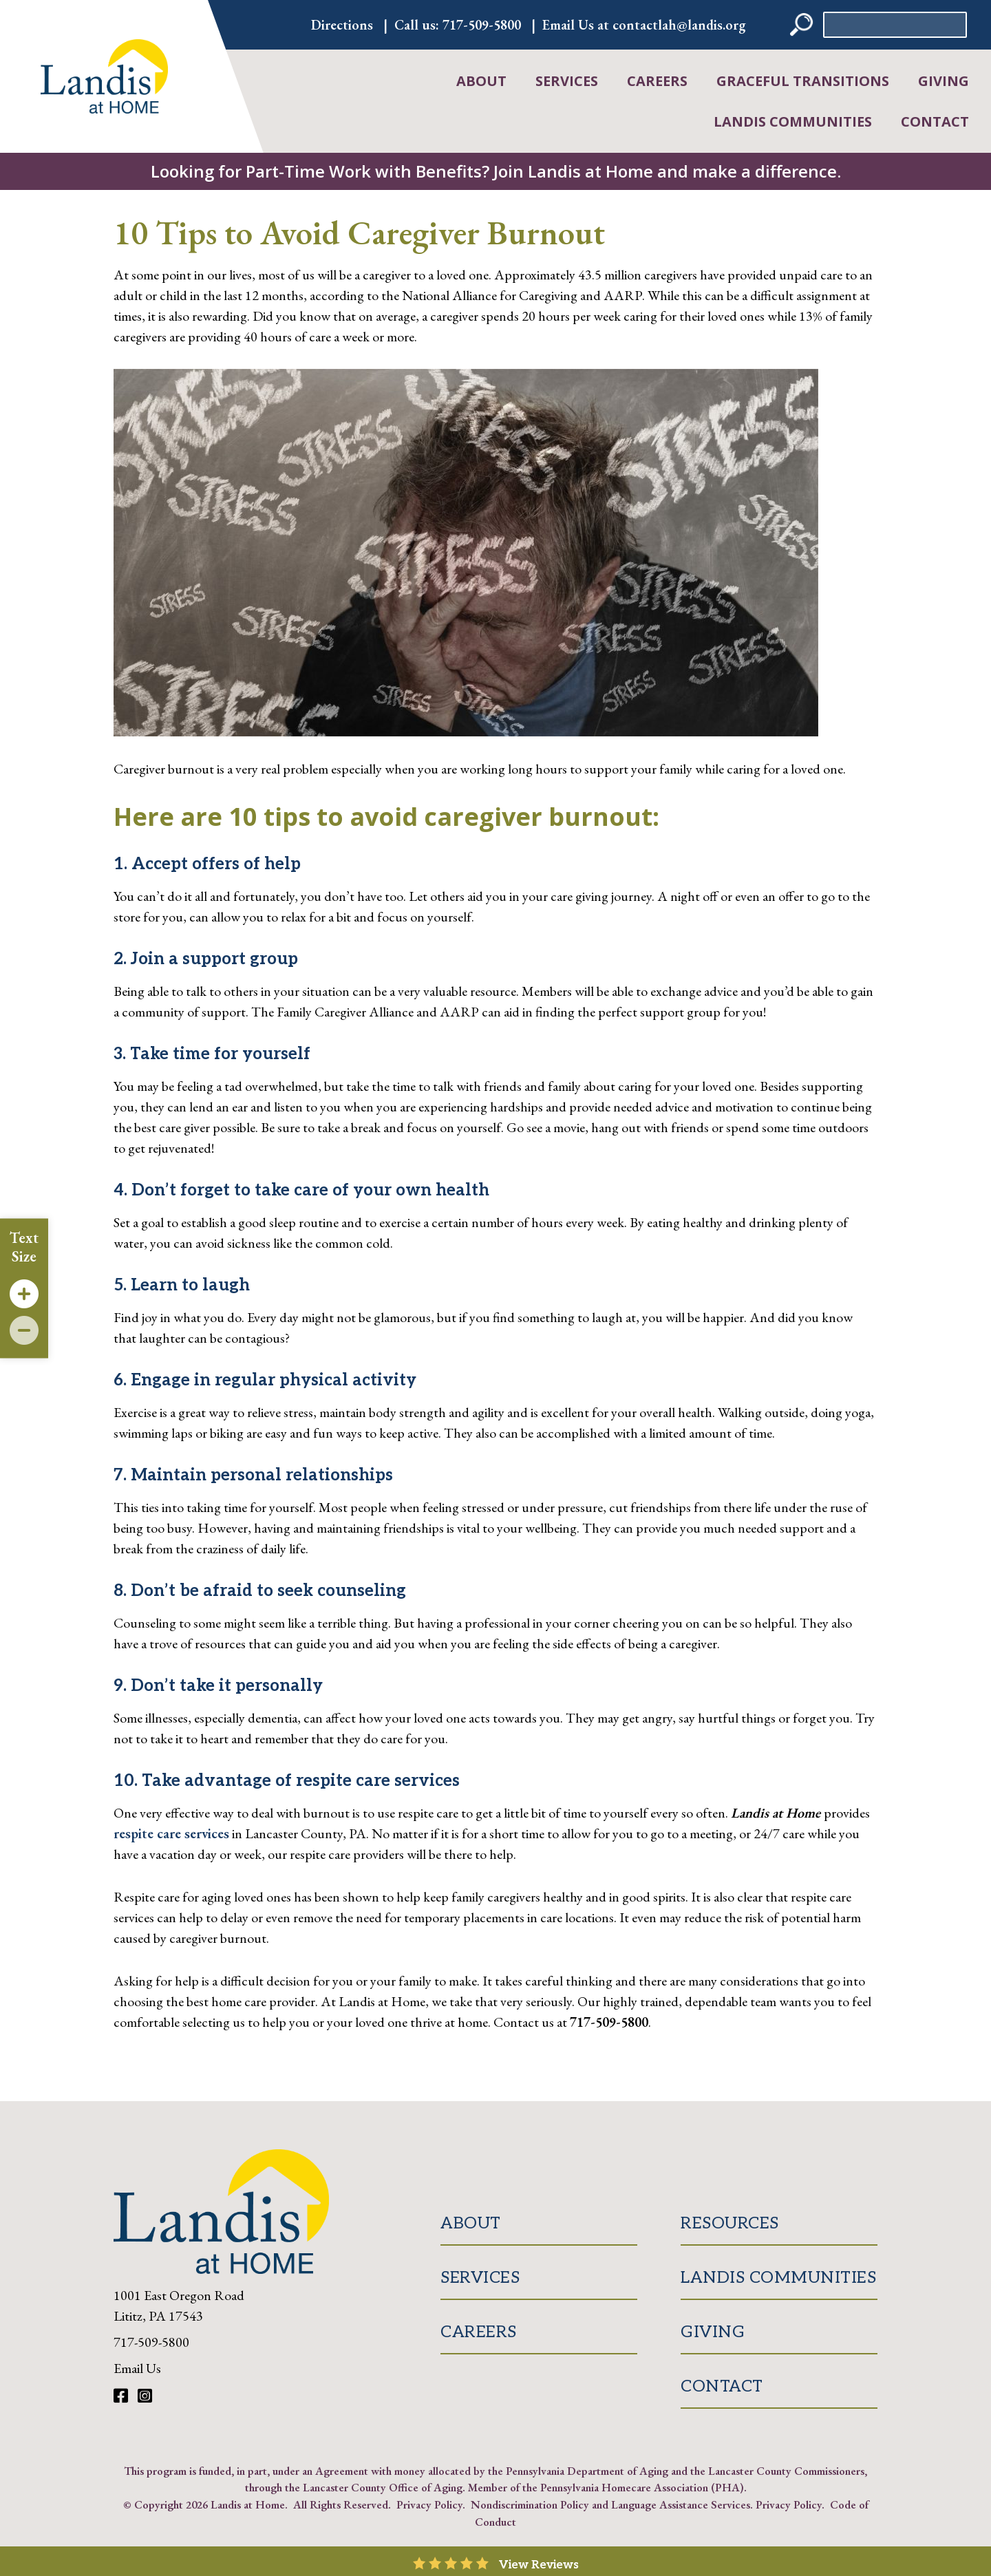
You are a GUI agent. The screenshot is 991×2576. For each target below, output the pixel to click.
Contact (935, 121)
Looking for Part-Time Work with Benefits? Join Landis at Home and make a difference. (496, 171)
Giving (943, 81)
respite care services (171, 1833)
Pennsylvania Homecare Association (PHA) (642, 2487)
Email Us (137, 2368)
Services (566, 81)
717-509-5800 (482, 25)
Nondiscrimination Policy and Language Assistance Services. (612, 2504)
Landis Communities (793, 121)
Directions (342, 25)
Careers (657, 81)
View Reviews (539, 2565)
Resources (730, 2223)
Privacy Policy (429, 2504)
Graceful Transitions (802, 81)
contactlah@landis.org (679, 25)
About (481, 81)
